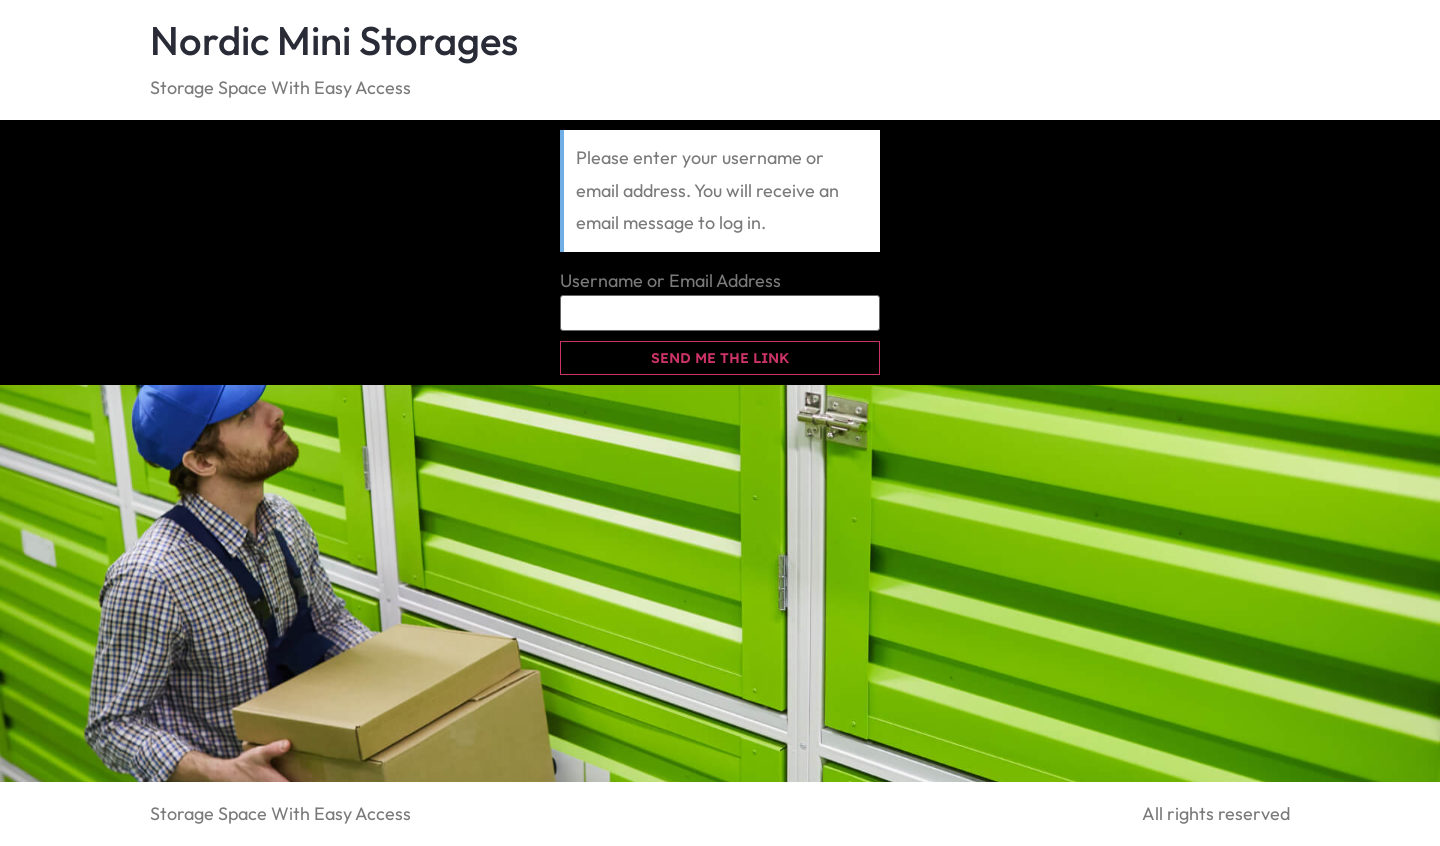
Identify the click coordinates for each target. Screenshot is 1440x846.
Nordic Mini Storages (334, 40)
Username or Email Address (670, 281)
